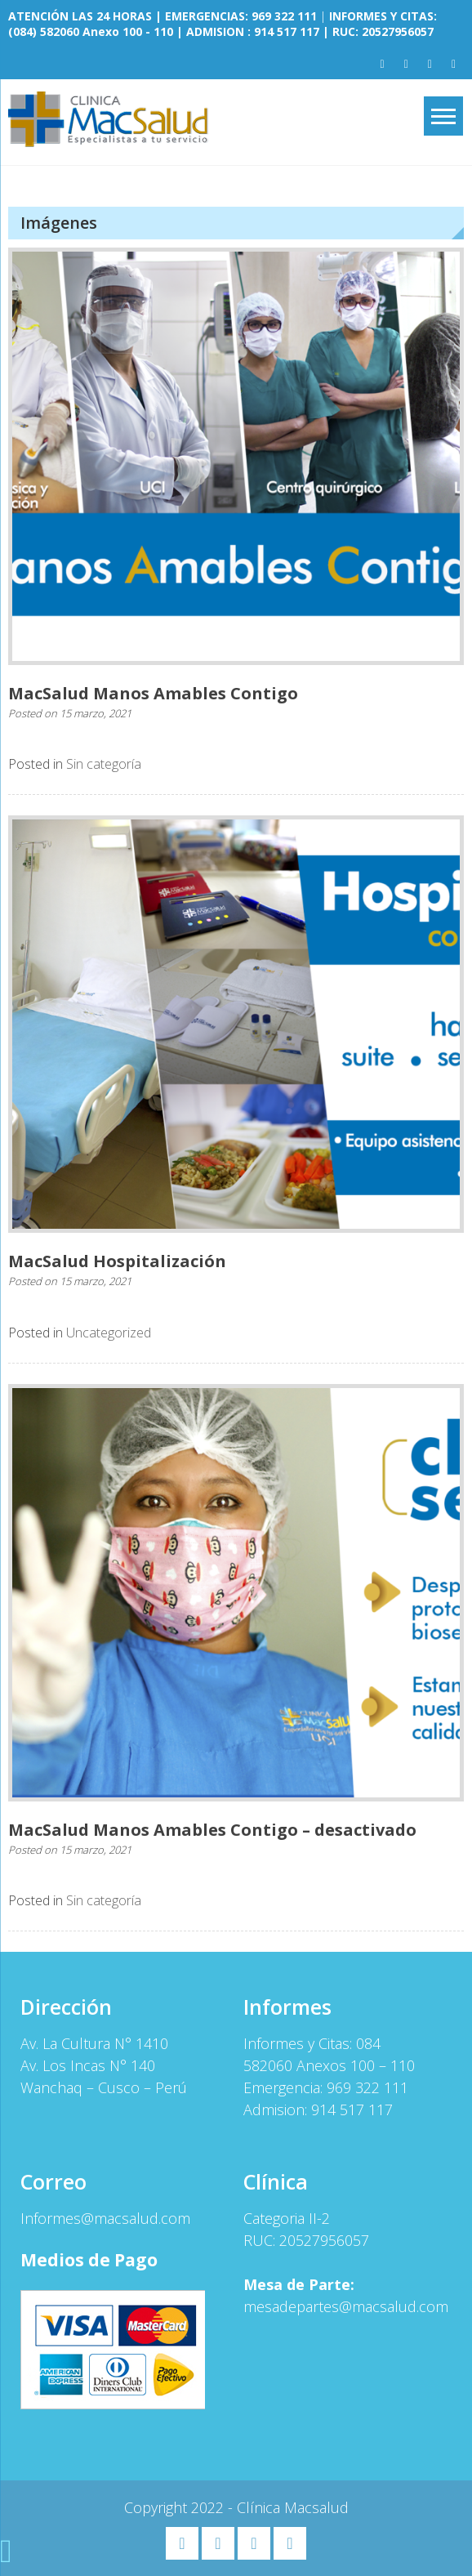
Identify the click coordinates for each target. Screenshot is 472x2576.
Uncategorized (108, 1333)
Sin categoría (103, 764)
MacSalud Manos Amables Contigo (153, 693)
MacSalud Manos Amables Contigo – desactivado (212, 1830)
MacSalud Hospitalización (117, 1261)
